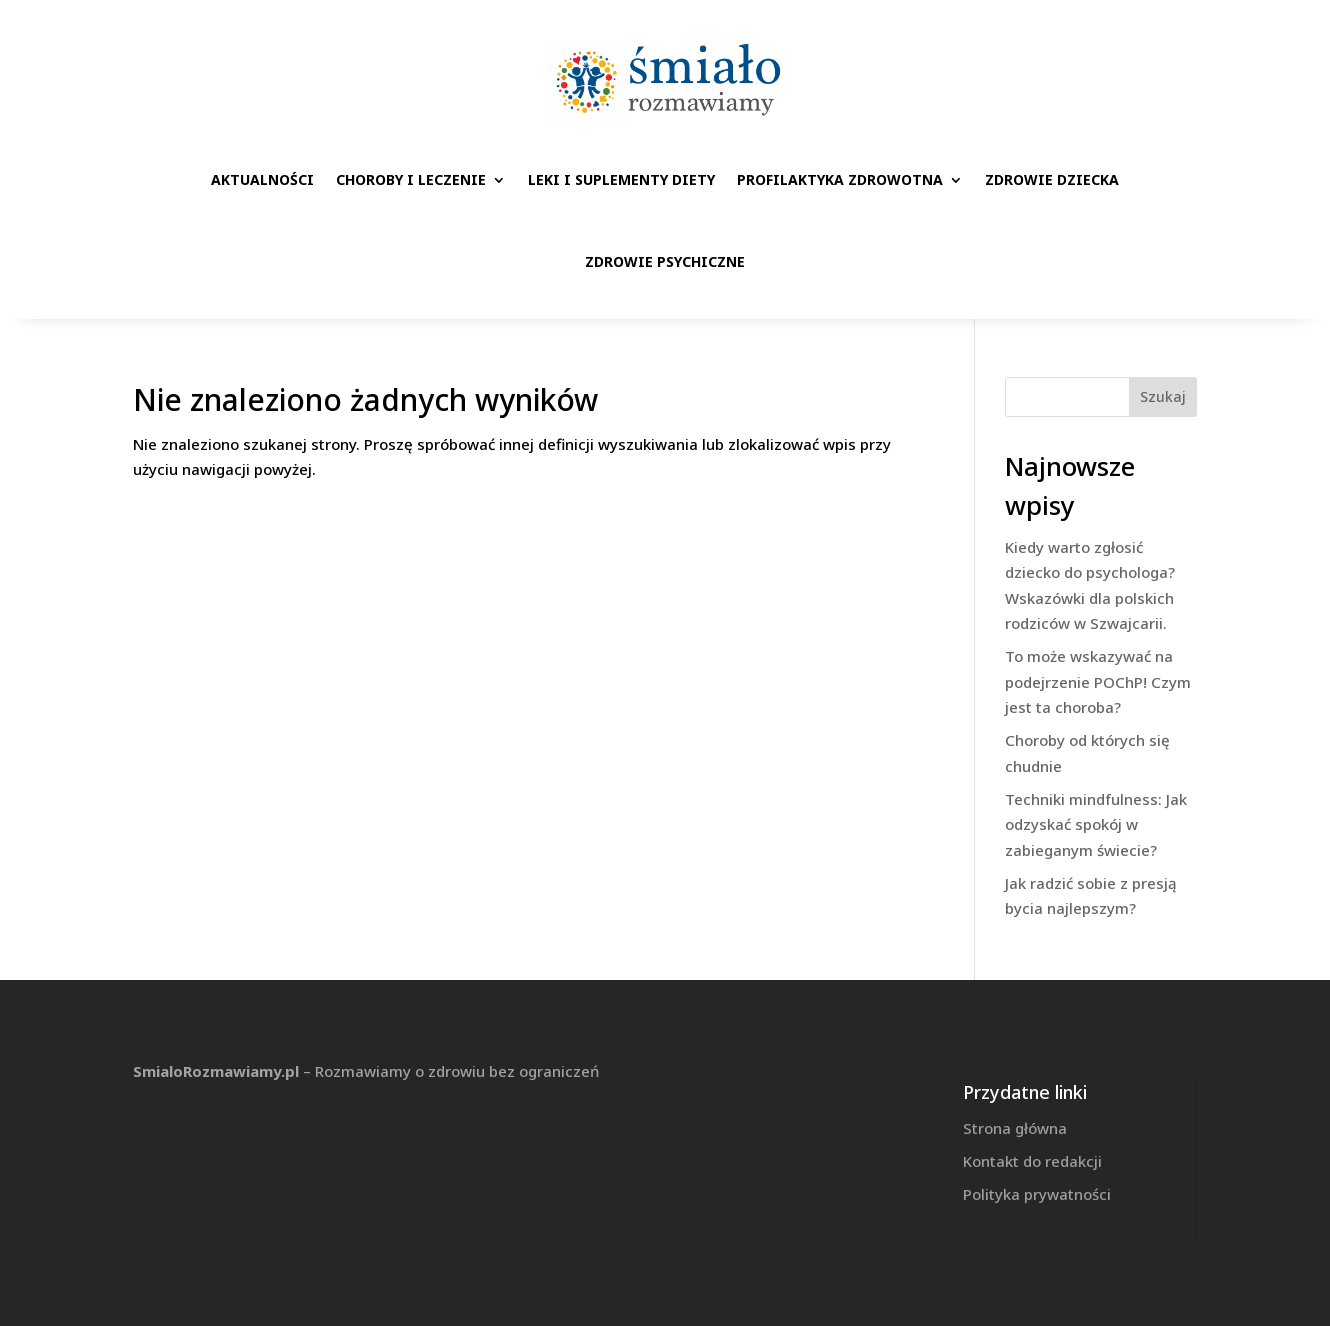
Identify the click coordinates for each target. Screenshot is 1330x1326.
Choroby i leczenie (411, 179)
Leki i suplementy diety (621, 179)
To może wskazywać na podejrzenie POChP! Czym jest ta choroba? (1098, 681)
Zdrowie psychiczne (665, 261)
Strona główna (1015, 1128)
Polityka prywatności (1037, 1194)
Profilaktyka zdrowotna (840, 179)
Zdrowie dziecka (1052, 179)
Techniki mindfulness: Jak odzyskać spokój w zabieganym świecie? (1096, 824)
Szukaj (1163, 396)
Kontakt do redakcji (1032, 1161)
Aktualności (262, 179)
